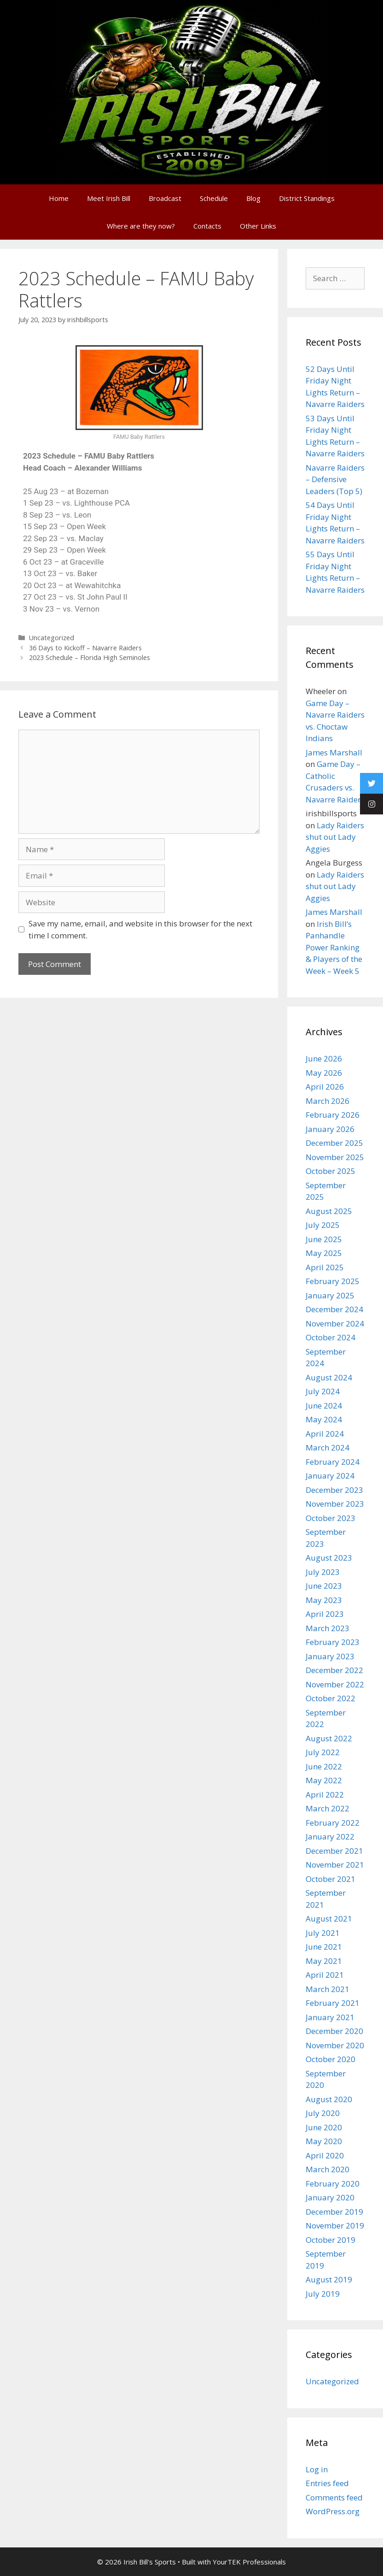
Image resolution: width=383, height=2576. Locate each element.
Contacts (207, 225)
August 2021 (329, 1918)
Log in (317, 2469)
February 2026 (333, 1114)
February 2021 (333, 2003)
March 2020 (327, 2169)
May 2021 (324, 1961)
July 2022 (323, 1752)
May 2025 (324, 1253)
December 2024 (334, 1309)
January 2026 (330, 1129)
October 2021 (330, 1879)
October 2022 (330, 1698)
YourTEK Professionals (249, 2561)
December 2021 (334, 1850)
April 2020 (325, 2155)
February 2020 (333, 2183)
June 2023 (324, 1585)
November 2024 (335, 1323)
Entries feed (327, 2483)
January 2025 (330, 1295)
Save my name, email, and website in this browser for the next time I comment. (140, 929)
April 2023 (325, 1614)
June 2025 (324, 1239)
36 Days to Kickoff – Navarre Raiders (85, 647)
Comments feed (334, 2497)
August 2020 (329, 2099)
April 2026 (325, 1086)
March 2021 (327, 1989)
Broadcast (165, 198)
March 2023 (327, 1628)
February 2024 (333, 1461)
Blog (253, 198)
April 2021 (325, 1974)
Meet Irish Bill (108, 198)
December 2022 (334, 1670)
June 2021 (324, 1946)
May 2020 (324, 2141)
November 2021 (335, 1864)
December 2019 (334, 2211)
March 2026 (327, 1101)
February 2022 (333, 1822)
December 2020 (334, 2031)
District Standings (307, 198)
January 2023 (330, 1656)
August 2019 (329, 2279)
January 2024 (330, 1475)
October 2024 (330, 1337)
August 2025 (329, 1211)
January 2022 (330, 1836)
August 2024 (329, 1377)
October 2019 (330, 2239)
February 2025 (333, 1281)
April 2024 (325, 1433)
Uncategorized (51, 637)
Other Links (258, 225)
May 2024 (324, 1419)
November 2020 (335, 2045)
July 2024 (323, 1391)
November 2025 (335, 1157)
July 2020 (323, 2113)
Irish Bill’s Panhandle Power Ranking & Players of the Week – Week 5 (334, 947)
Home (59, 198)
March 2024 (327, 1447)
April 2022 (325, 1794)
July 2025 (323, 1225)
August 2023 (329, 1557)
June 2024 (324, 1405)
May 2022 (324, 1780)
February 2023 (333, 1642)
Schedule (214, 198)
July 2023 (323, 1572)
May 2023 (324, 1600)
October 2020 (330, 2059)
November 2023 (335, 1503)
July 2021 (323, 1933)
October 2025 (330, 1171)
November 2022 (335, 1684)
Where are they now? (141, 225)
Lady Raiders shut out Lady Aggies (335, 837)
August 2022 (329, 1738)
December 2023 (334, 1490)
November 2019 (335, 2225)
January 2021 (330, 2017)
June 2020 (324, 2127)
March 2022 (327, 1808)
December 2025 (334, 1143)
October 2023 (330, 1518)
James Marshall (334, 752)
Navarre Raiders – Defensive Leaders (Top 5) (335, 479)
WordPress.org (333, 2511)
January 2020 (330, 2197)
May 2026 (324, 1072)
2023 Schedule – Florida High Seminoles (89, 657)
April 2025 (325, 1267)
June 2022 (324, 1766)
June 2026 (324, 1058)
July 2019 (323, 2293)
